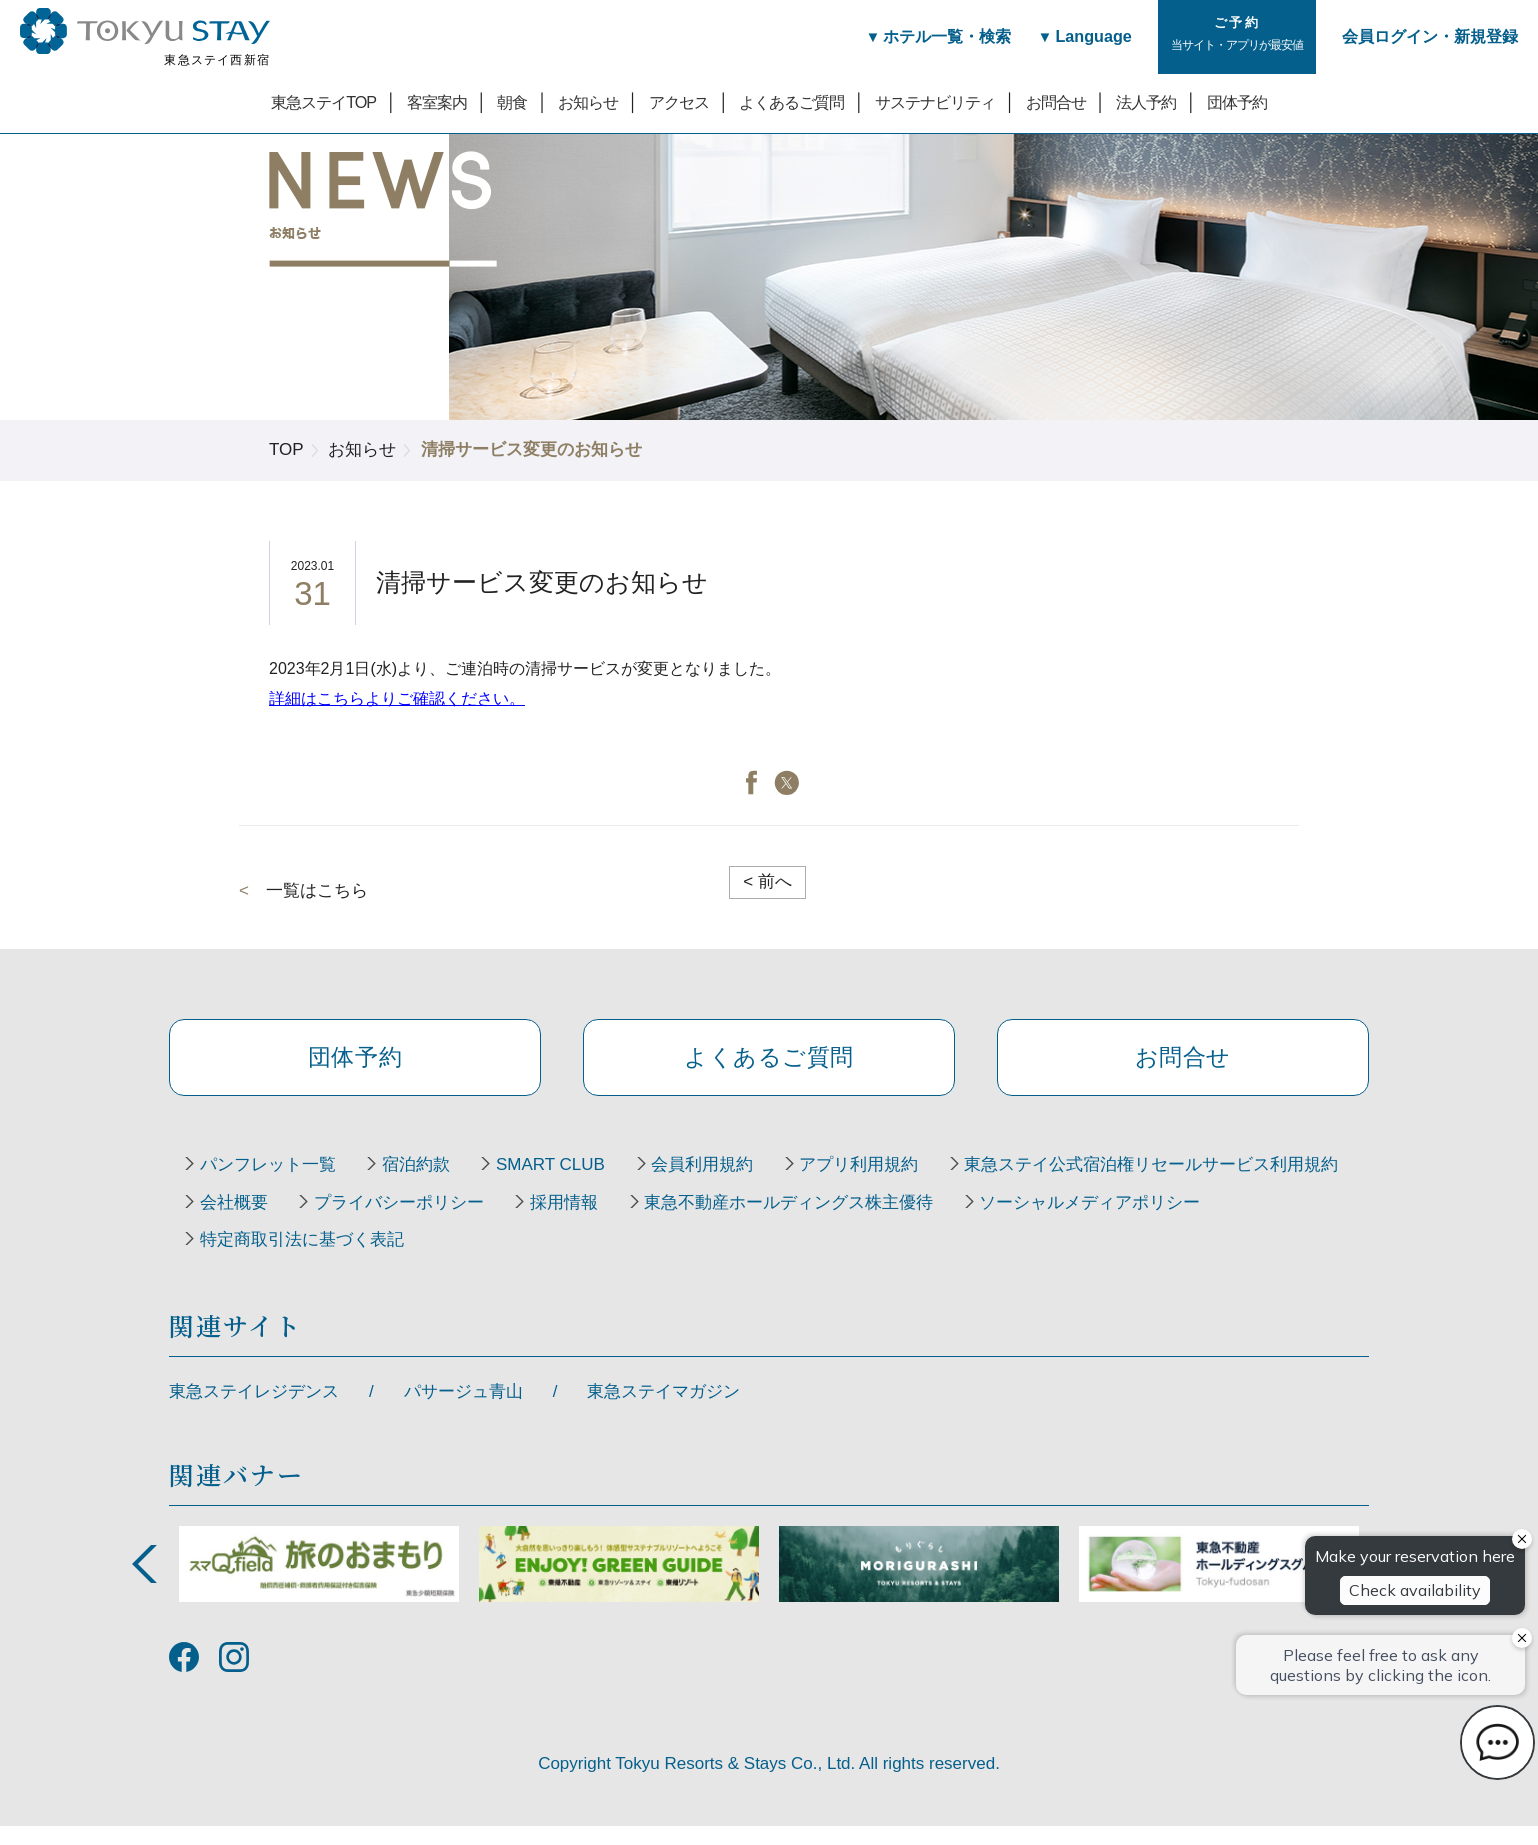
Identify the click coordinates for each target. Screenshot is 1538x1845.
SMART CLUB (572, 1182)
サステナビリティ (935, 102)
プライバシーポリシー (841, 1220)
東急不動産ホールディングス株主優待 (348, 1258)
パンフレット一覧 (272, 1182)
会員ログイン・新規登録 (1430, 36)
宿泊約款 (429, 1182)
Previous (144, 1583)
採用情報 (1015, 1220)
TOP (286, 449)
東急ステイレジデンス (254, 1410)
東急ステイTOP (323, 102)
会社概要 (667, 1220)
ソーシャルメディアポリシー (658, 1258)
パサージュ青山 (463, 1410)
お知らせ (588, 102)
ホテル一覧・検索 (933, 36)
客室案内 (437, 102)
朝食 (512, 102)
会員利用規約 (733, 1182)
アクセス (679, 102)
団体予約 (1237, 102)
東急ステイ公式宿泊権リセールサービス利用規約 (391, 1220)
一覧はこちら (317, 890)
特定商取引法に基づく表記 (926, 1258)
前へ (767, 881)
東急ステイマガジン (663, 1410)
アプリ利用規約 (898, 1182)
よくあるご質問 (791, 102)
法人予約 (1146, 102)
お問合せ (1056, 102)
